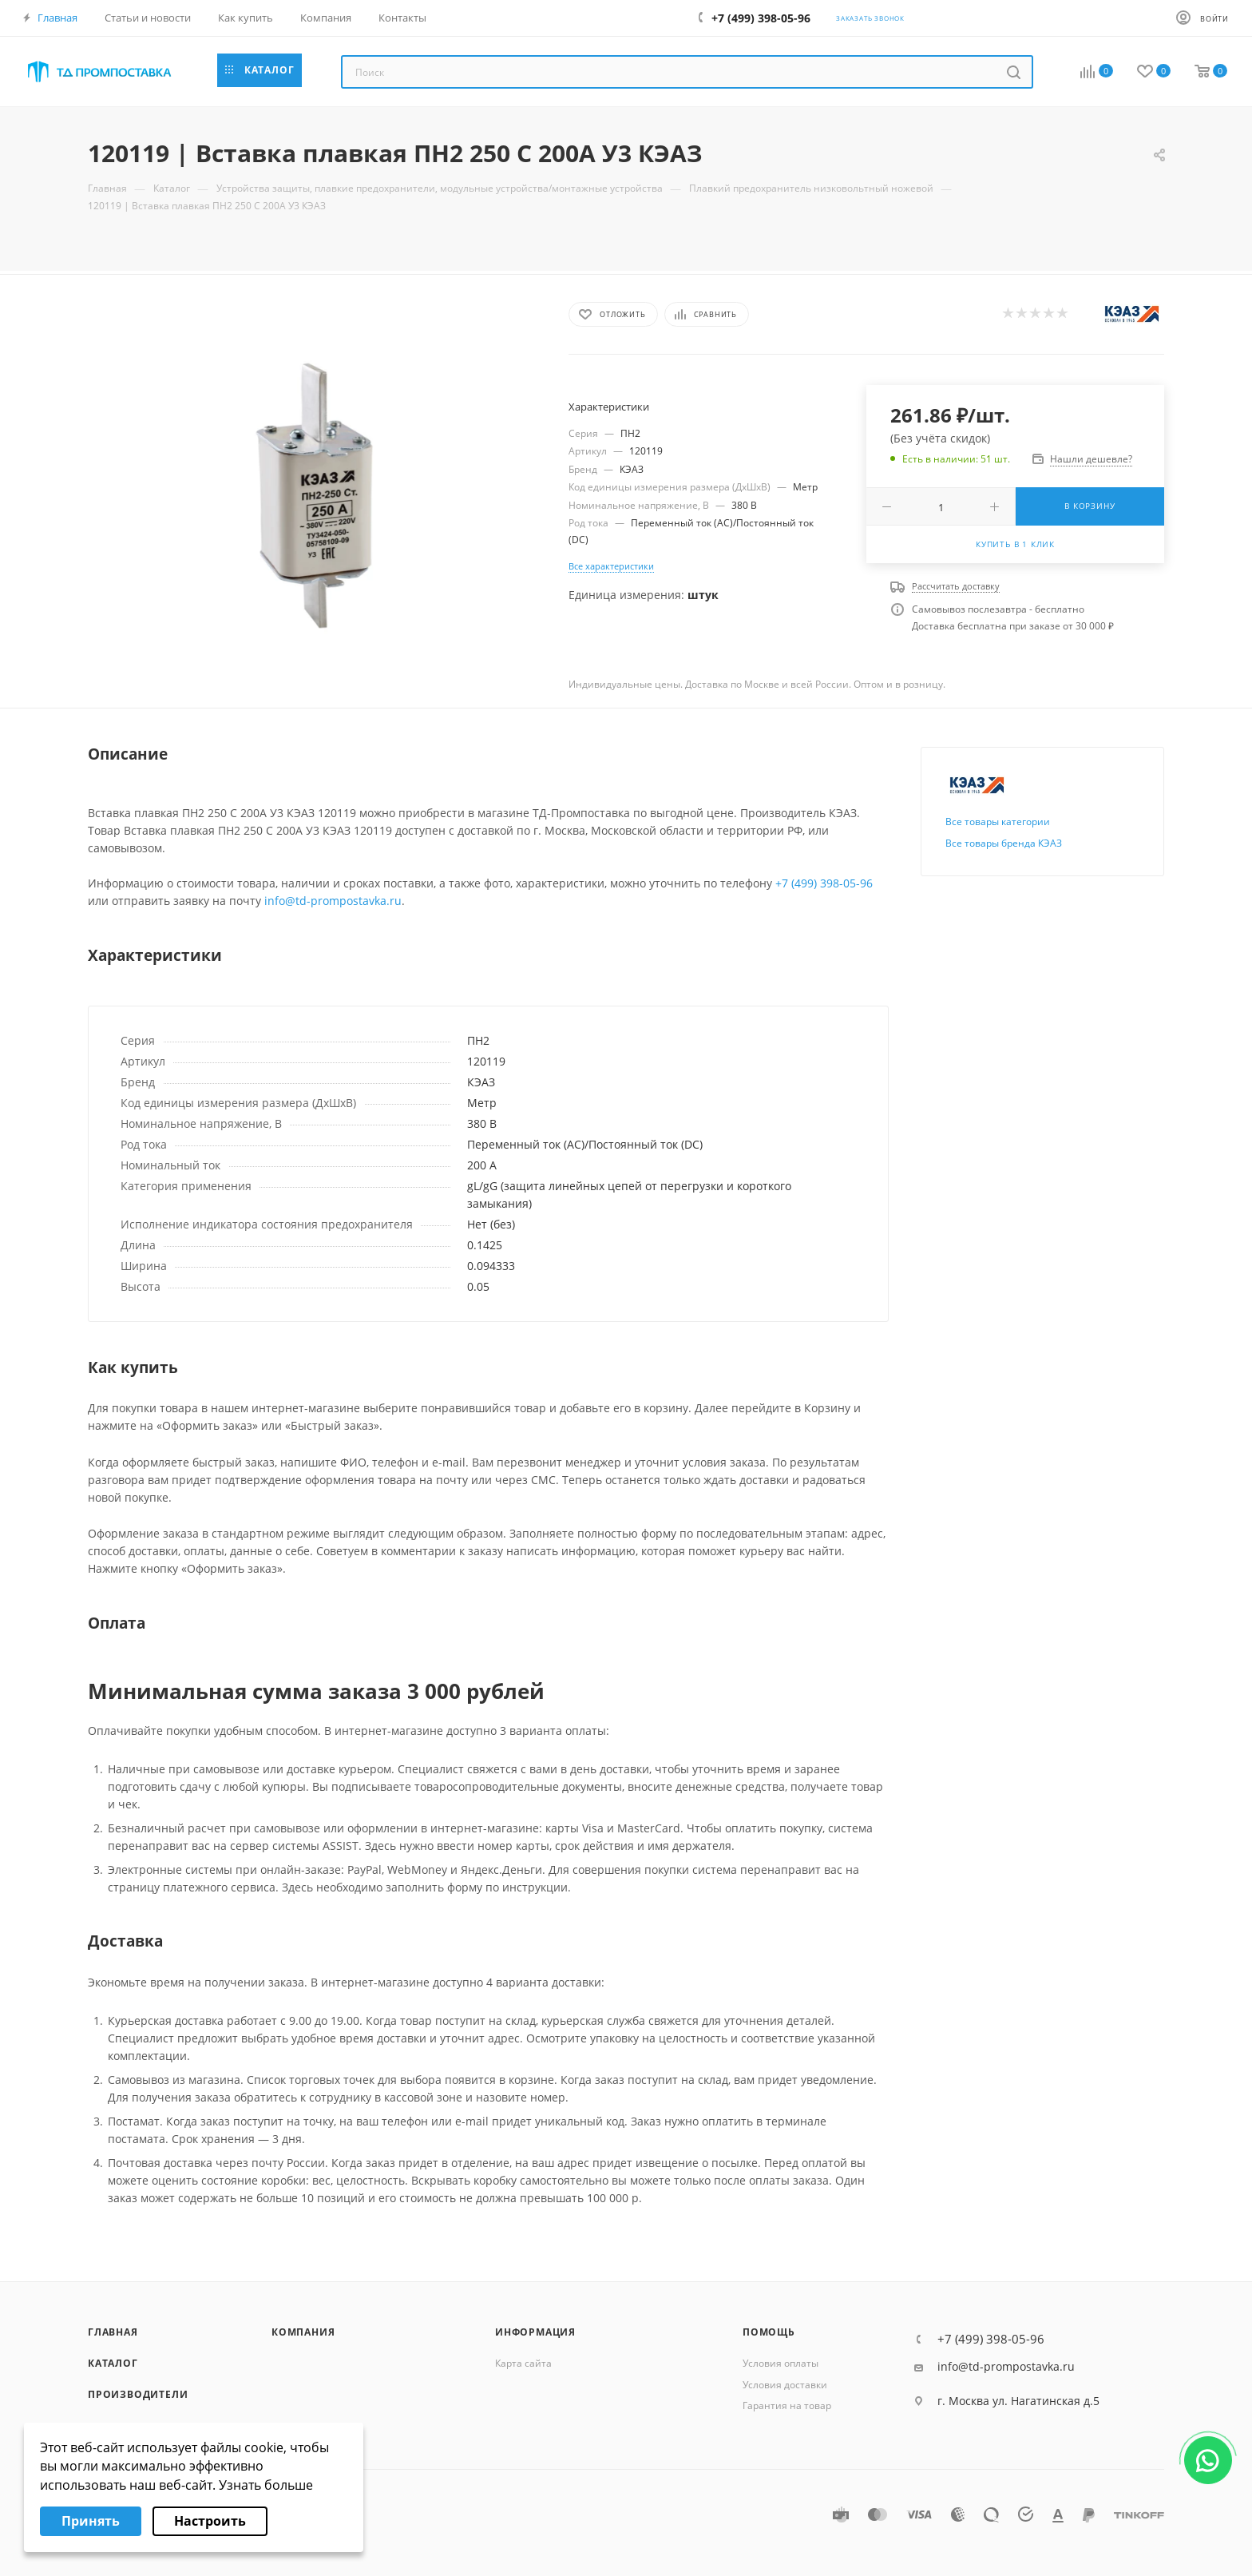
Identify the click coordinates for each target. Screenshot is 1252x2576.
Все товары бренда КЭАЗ (1003, 843)
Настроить (210, 2521)
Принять (90, 2521)
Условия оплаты (780, 2363)
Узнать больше (266, 2485)
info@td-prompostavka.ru (333, 900)
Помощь (769, 2332)
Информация (535, 2332)
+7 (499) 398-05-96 (824, 883)
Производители (138, 2394)
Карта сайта (523, 2363)
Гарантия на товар (787, 2405)
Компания (303, 2332)
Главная (113, 2332)
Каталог (113, 2363)
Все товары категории (997, 821)
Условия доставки (785, 2384)
